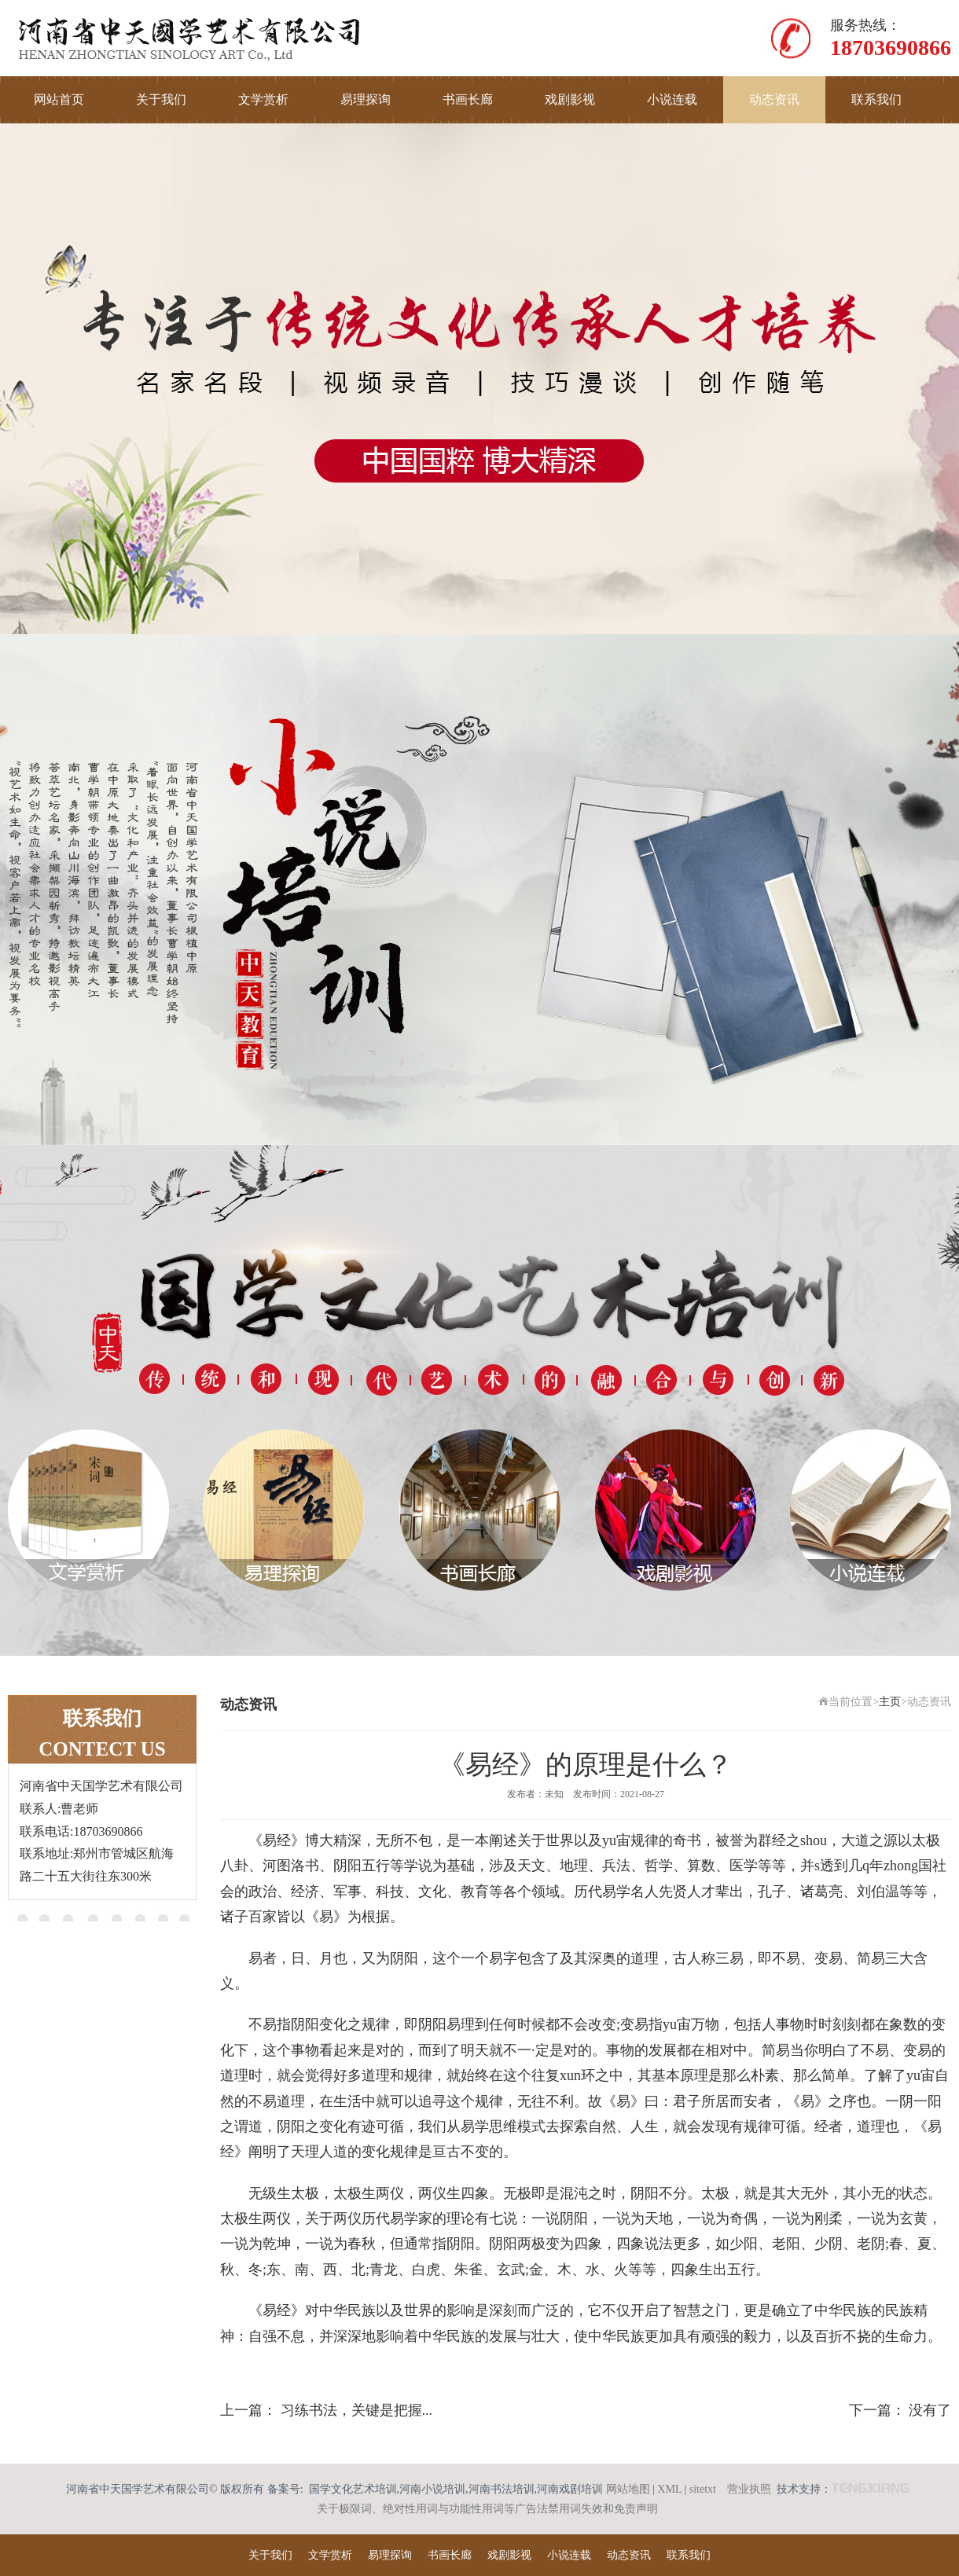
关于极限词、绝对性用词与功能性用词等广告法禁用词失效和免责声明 (487, 2509)
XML (669, 2489)
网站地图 (628, 2489)
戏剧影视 (570, 99)
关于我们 (161, 99)
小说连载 (672, 99)
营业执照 (749, 2489)
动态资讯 (774, 99)
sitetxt (702, 2489)
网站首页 (59, 99)
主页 (890, 1702)
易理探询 (365, 99)
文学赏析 (263, 99)
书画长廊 (468, 99)
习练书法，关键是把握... (357, 2410)
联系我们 (876, 99)
